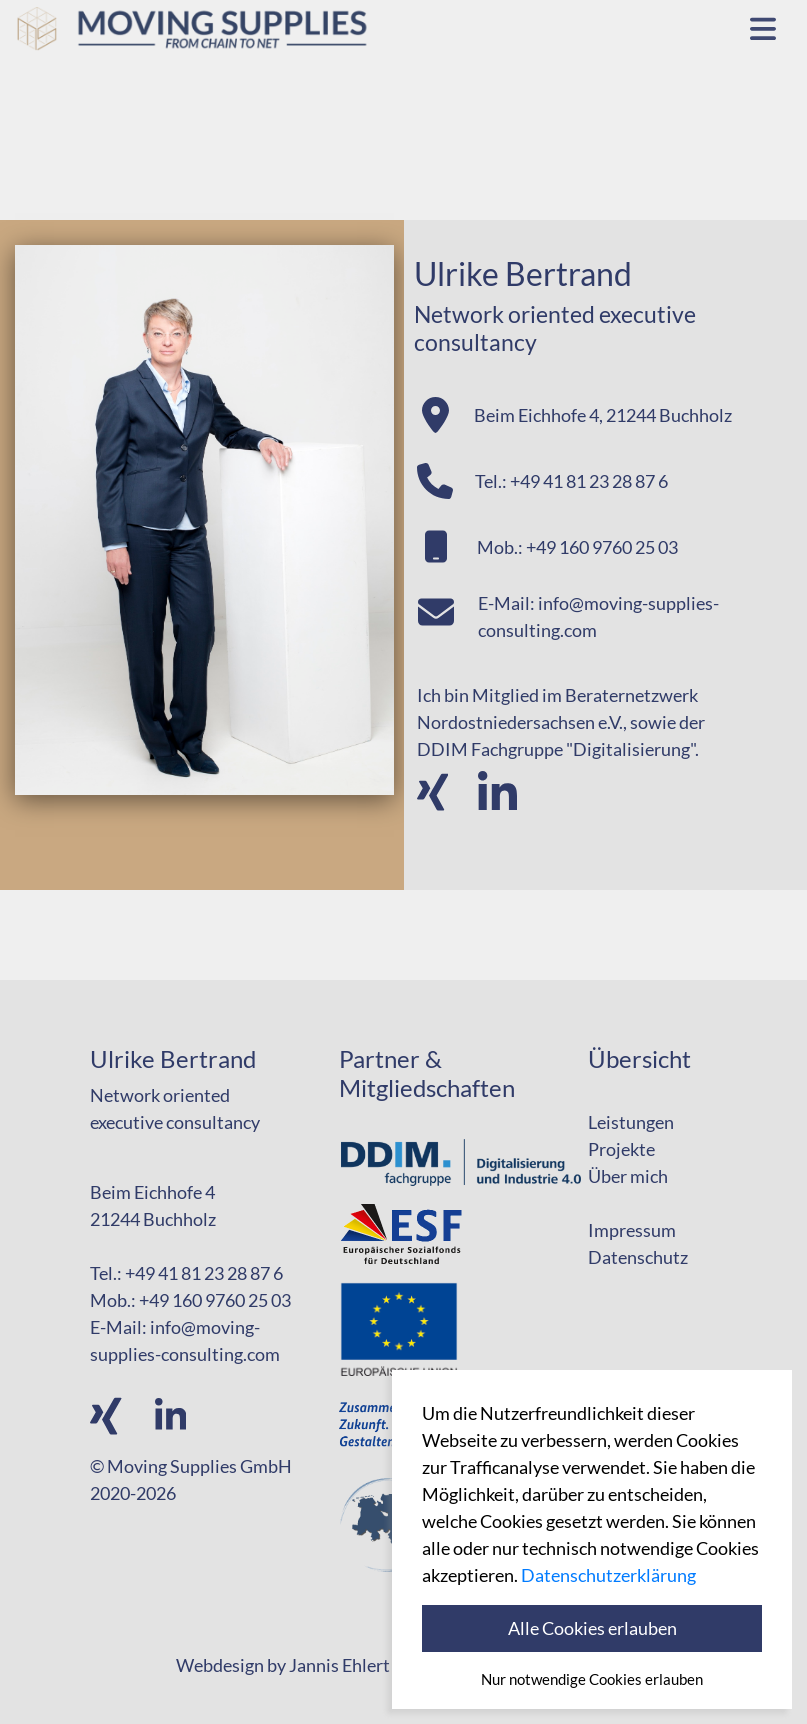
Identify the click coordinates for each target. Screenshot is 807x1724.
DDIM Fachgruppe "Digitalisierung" (556, 749)
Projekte (621, 1149)
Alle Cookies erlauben (592, 1628)
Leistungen (631, 1122)
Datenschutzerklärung (608, 1575)
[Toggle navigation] (763, 27)
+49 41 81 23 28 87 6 (589, 481)
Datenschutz (638, 1257)
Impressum (632, 1230)
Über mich (628, 1176)
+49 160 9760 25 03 (602, 547)
